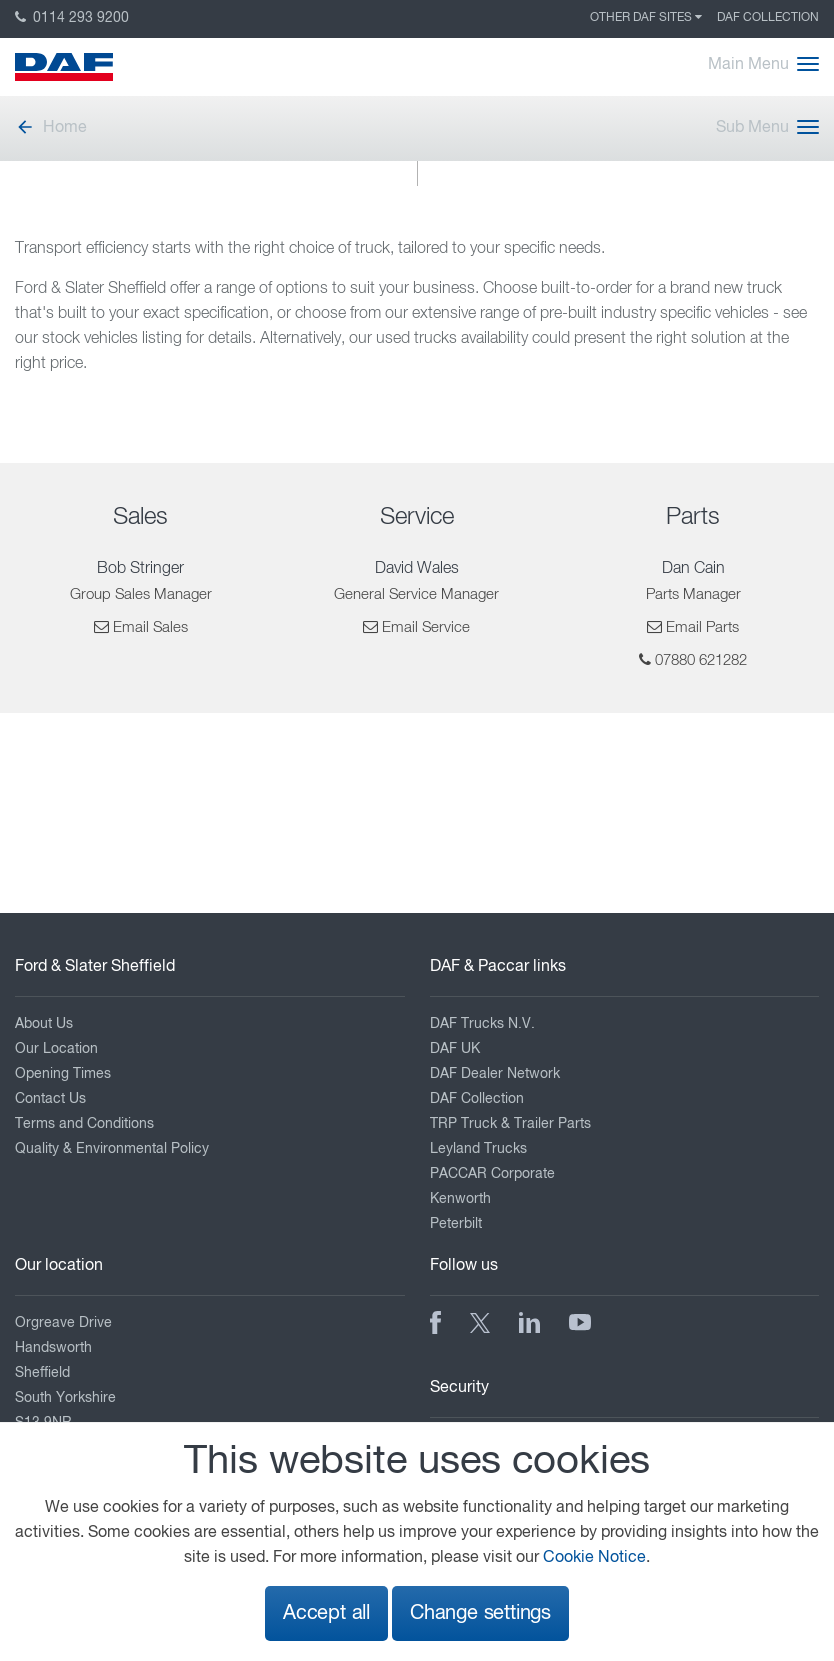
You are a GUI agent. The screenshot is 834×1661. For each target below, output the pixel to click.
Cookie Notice (594, 1558)
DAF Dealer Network (495, 1074)
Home (51, 128)
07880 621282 (701, 660)
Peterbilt (456, 1224)
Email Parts (702, 627)
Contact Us (50, 1099)
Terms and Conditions (84, 1124)
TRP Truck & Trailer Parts (510, 1124)
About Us (44, 1024)
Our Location (56, 1049)
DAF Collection (768, 18)
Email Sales (150, 627)
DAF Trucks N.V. (482, 1024)
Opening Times (63, 1074)
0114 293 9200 (72, 18)
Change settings (480, 1613)
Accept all (326, 1613)
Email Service (426, 627)
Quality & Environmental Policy (112, 1149)
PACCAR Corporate (492, 1174)
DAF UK (455, 1049)
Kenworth (460, 1199)
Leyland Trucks (478, 1149)
